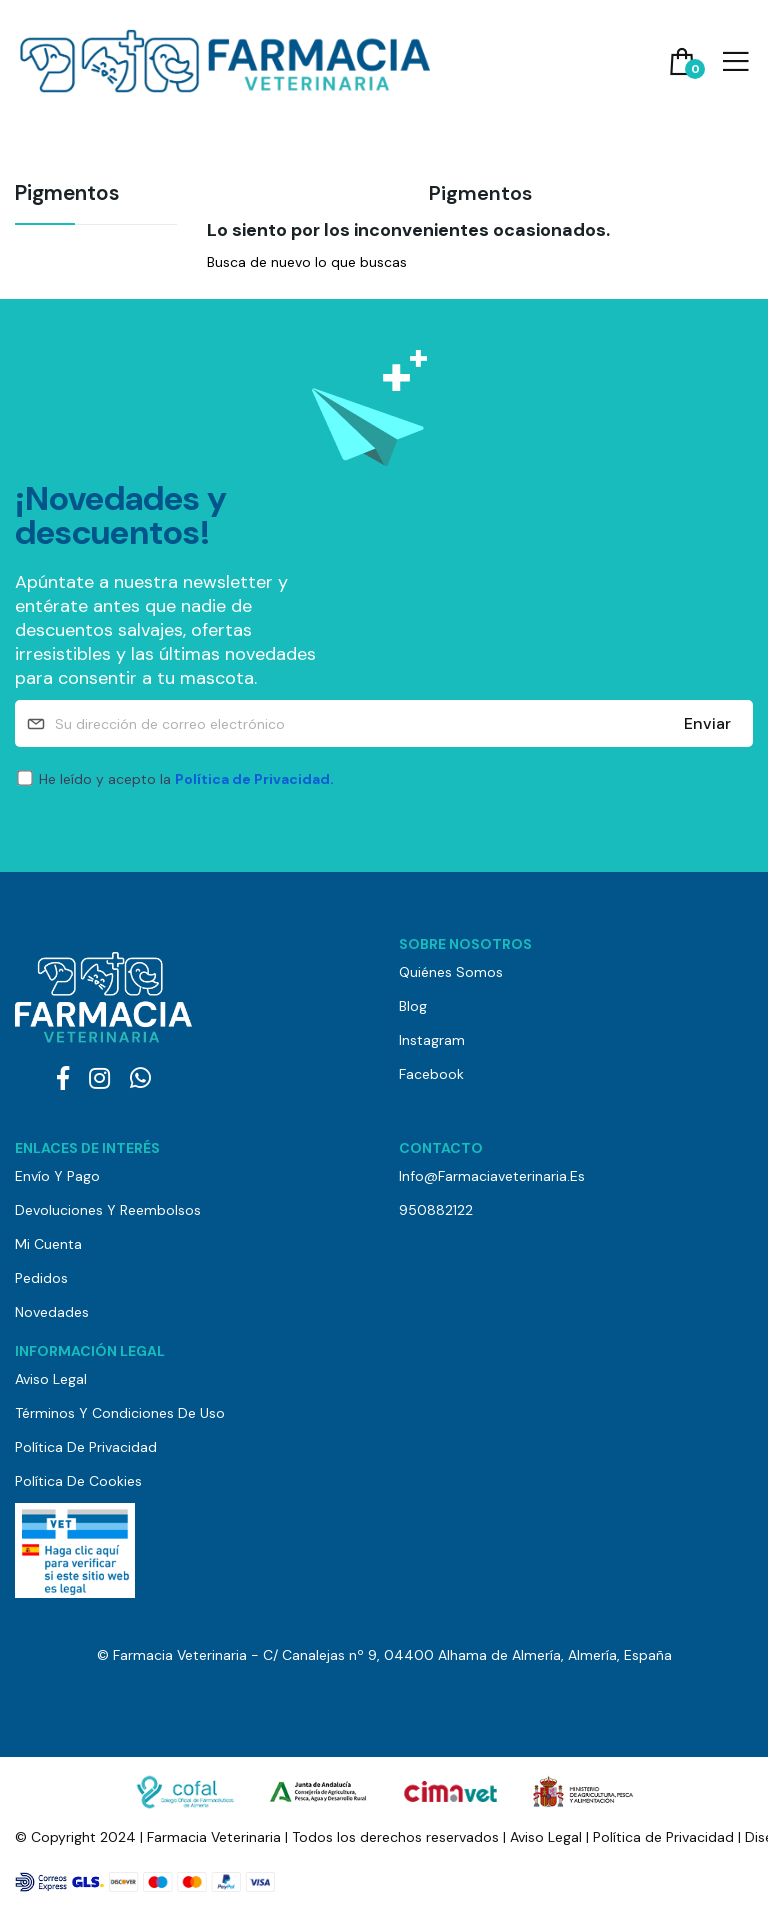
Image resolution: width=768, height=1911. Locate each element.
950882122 (436, 1210)
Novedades (52, 1312)
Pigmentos (67, 195)
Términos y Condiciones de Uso (120, 1413)
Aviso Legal (51, 1379)
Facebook (431, 1074)
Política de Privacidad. (254, 779)
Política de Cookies (78, 1481)
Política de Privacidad (86, 1447)
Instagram (432, 1040)
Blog (413, 1006)
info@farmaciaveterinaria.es (492, 1176)
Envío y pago (57, 1176)
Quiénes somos (451, 972)
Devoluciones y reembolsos (108, 1210)
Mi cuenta (48, 1244)
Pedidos (41, 1278)
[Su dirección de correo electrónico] (384, 723)
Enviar (707, 723)
